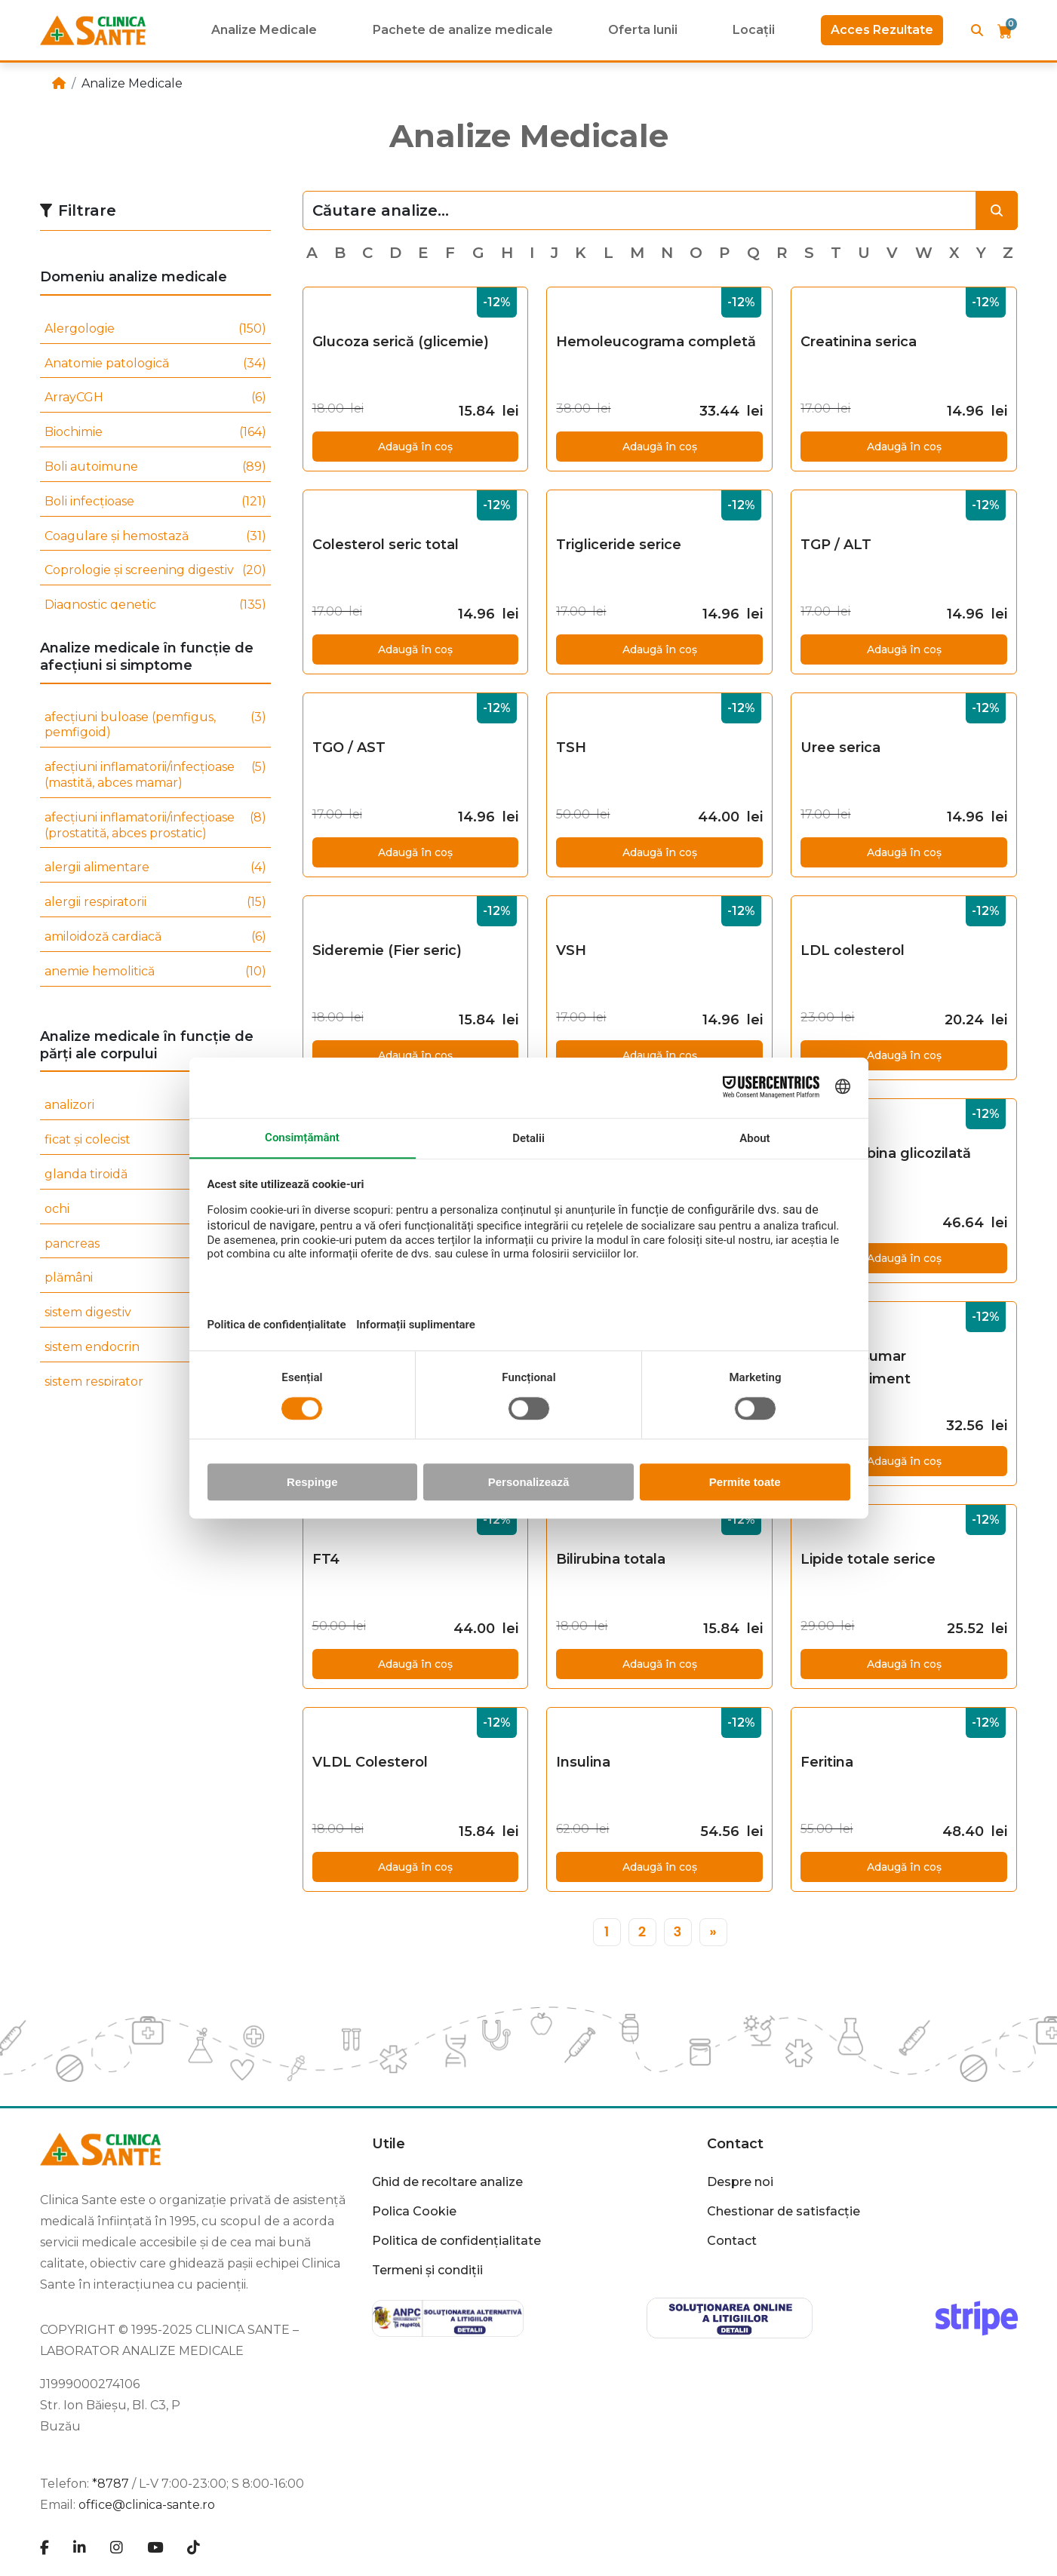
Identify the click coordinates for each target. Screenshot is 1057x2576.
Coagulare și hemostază (155, 537)
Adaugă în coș (415, 446)
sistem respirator (155, 1382)
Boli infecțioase (155, 502)
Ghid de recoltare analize (447, 2182)
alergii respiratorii (155, 902)
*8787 (110, 2483)
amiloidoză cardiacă (155, 937)
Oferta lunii (643, 30)
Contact (735, 2143)
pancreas (155, 1244)
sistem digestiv (155, 1313)
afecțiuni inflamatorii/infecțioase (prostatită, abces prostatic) (155, 826)
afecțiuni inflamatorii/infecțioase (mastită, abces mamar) (155, 775)
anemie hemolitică (155, 972)
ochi (155, 1209)
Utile (388, 2143)
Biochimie (155, 433)
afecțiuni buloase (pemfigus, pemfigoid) (155, 725)
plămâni (155, 1278)
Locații (754, 30)
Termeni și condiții (427, 2270)
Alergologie (155, 329)
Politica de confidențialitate (456, 2241)
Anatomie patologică (155, 364)
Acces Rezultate (882, 30)
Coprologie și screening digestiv (155, 571)
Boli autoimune (155, 467)
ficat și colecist (155, 1140)
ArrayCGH (155, 398)
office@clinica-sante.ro (146, 2505)
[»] (713, 1932)
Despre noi (740, 2182)
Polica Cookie (414, 2211)
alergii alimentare (155, 868)
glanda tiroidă (155, 1175)
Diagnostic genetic (155, 605)
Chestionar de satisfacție (783, 2211)
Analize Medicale (264, 30)
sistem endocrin (155, 1348)
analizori (155, 1105)
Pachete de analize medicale (463, 30)
